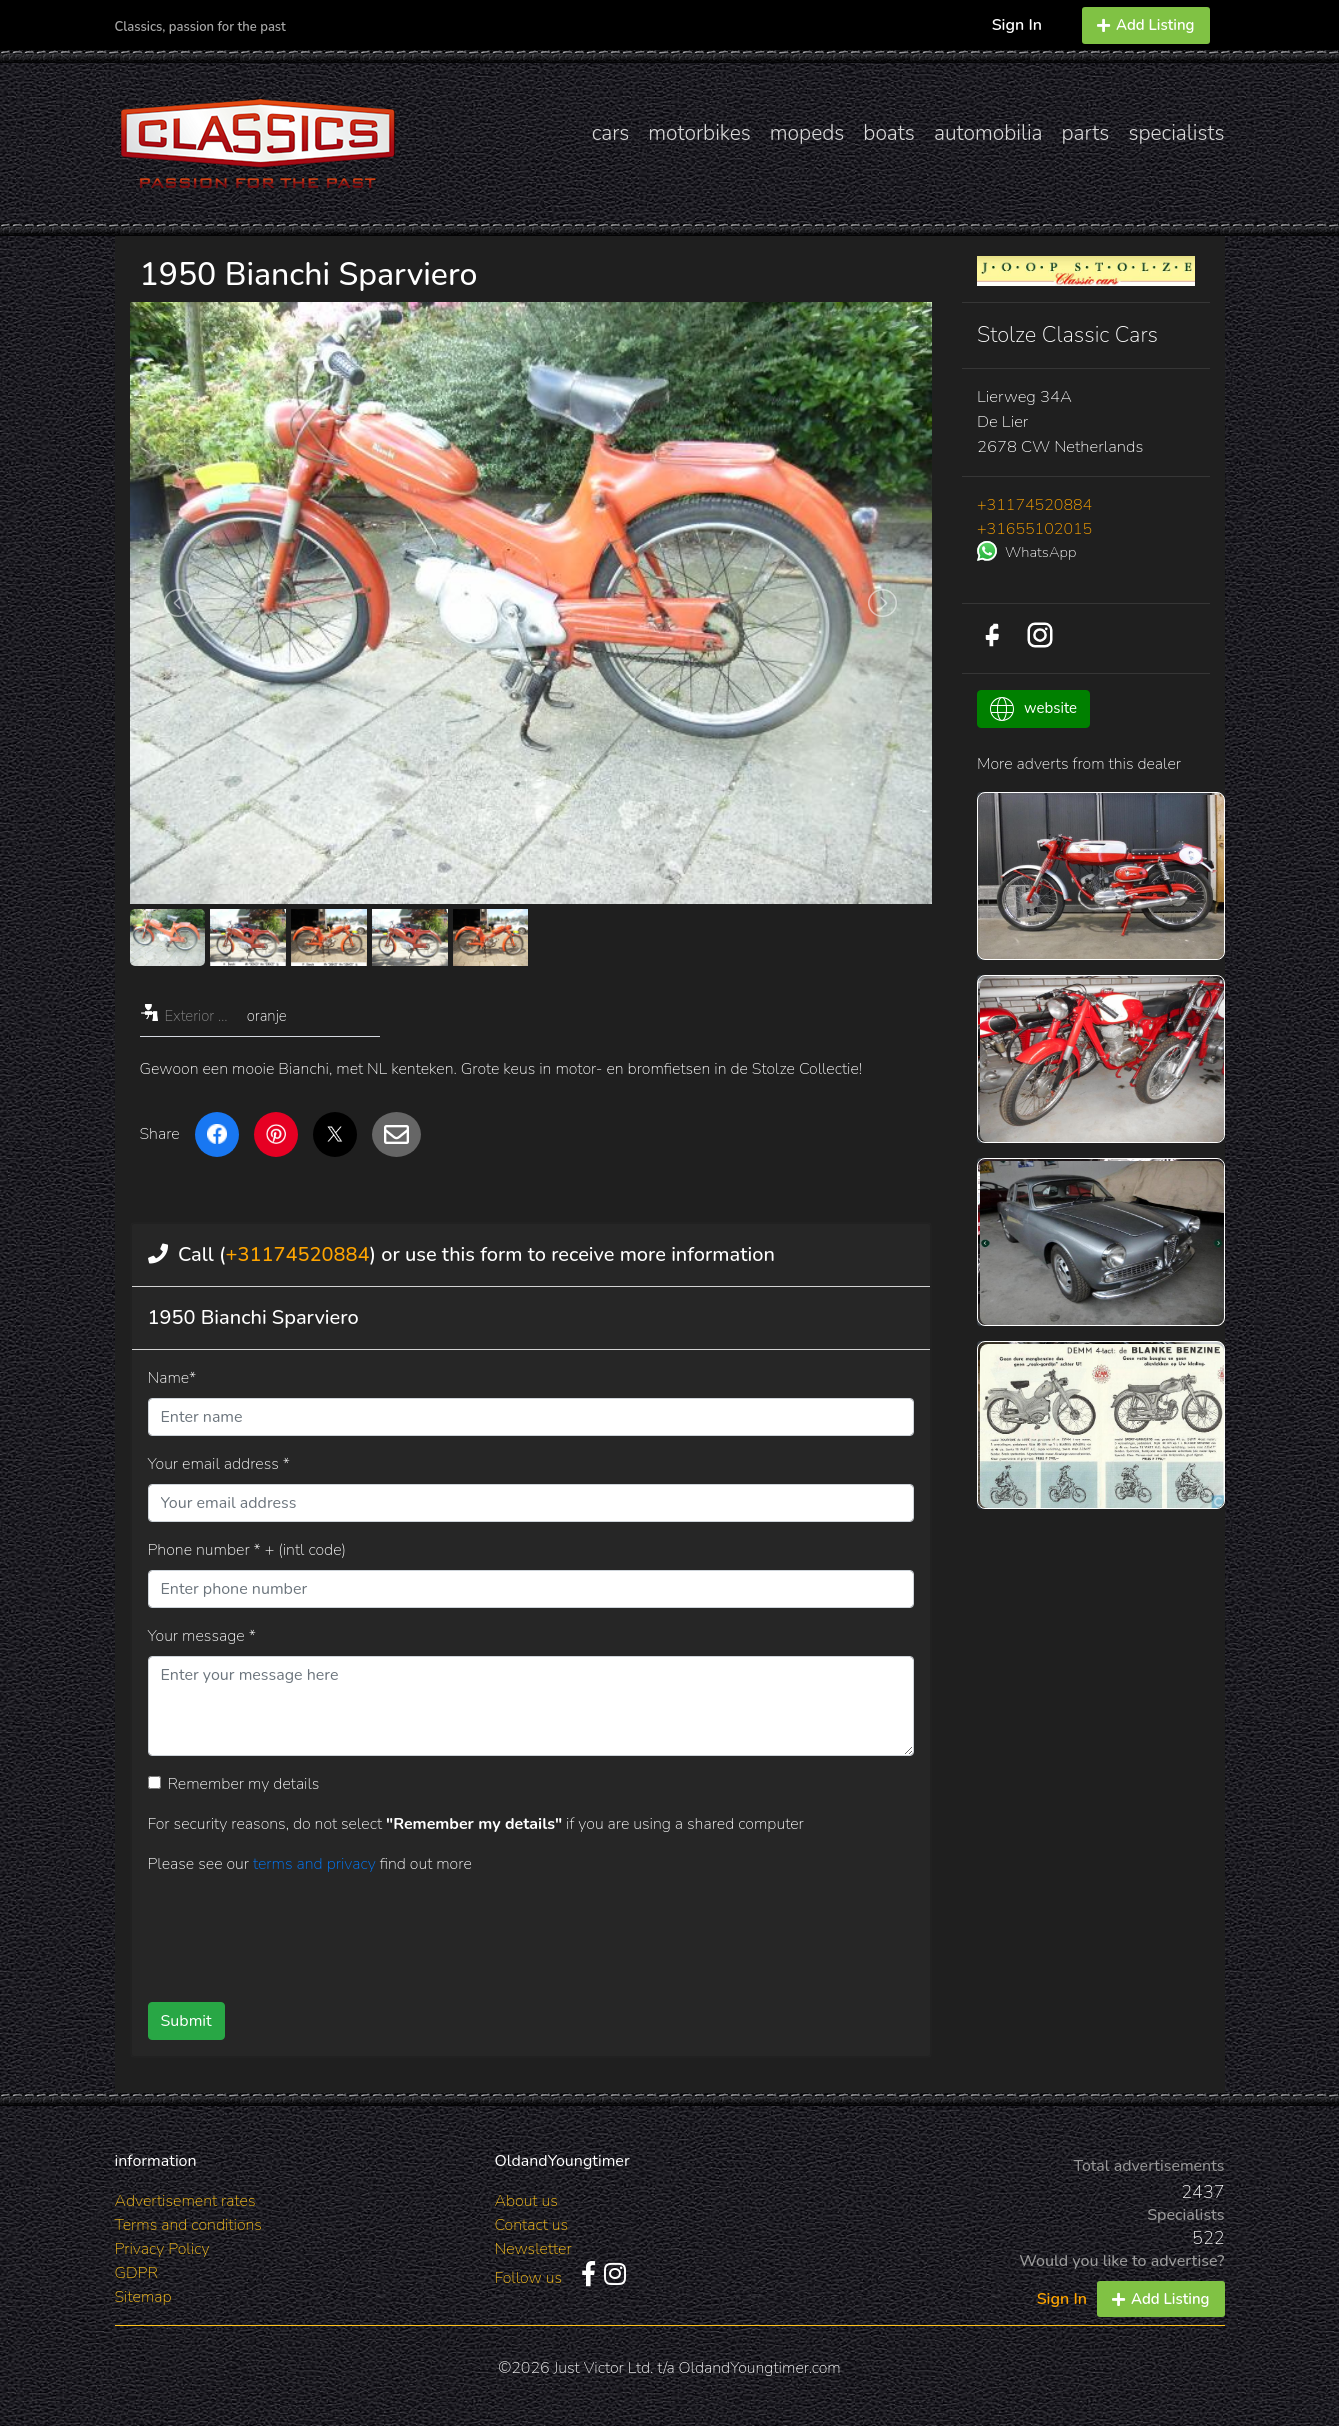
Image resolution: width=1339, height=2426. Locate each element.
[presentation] (499, 1931)
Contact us (532, 2225)
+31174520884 (298, 1254)
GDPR (136, 2273)
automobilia (988, 133)
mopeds (807, 133)
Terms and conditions (188, 2225)
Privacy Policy (162, 2249)
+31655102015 (1034, 529)
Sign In (1017, 25)
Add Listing (1146, 25)
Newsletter (533, 2249)
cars (611, 133)
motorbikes (699, 133)
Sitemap (143, 2297)
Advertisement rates (185, 2201)
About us (526, 2201)
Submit (186, 2021)
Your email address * (219, 1464)
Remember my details (244, 1784)
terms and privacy (316, 1864)
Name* (172, 1378)
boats (889, 133)
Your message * (202, 1636)
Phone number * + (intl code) (247, 1550)
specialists (1176, 133)
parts (1086, 133)
